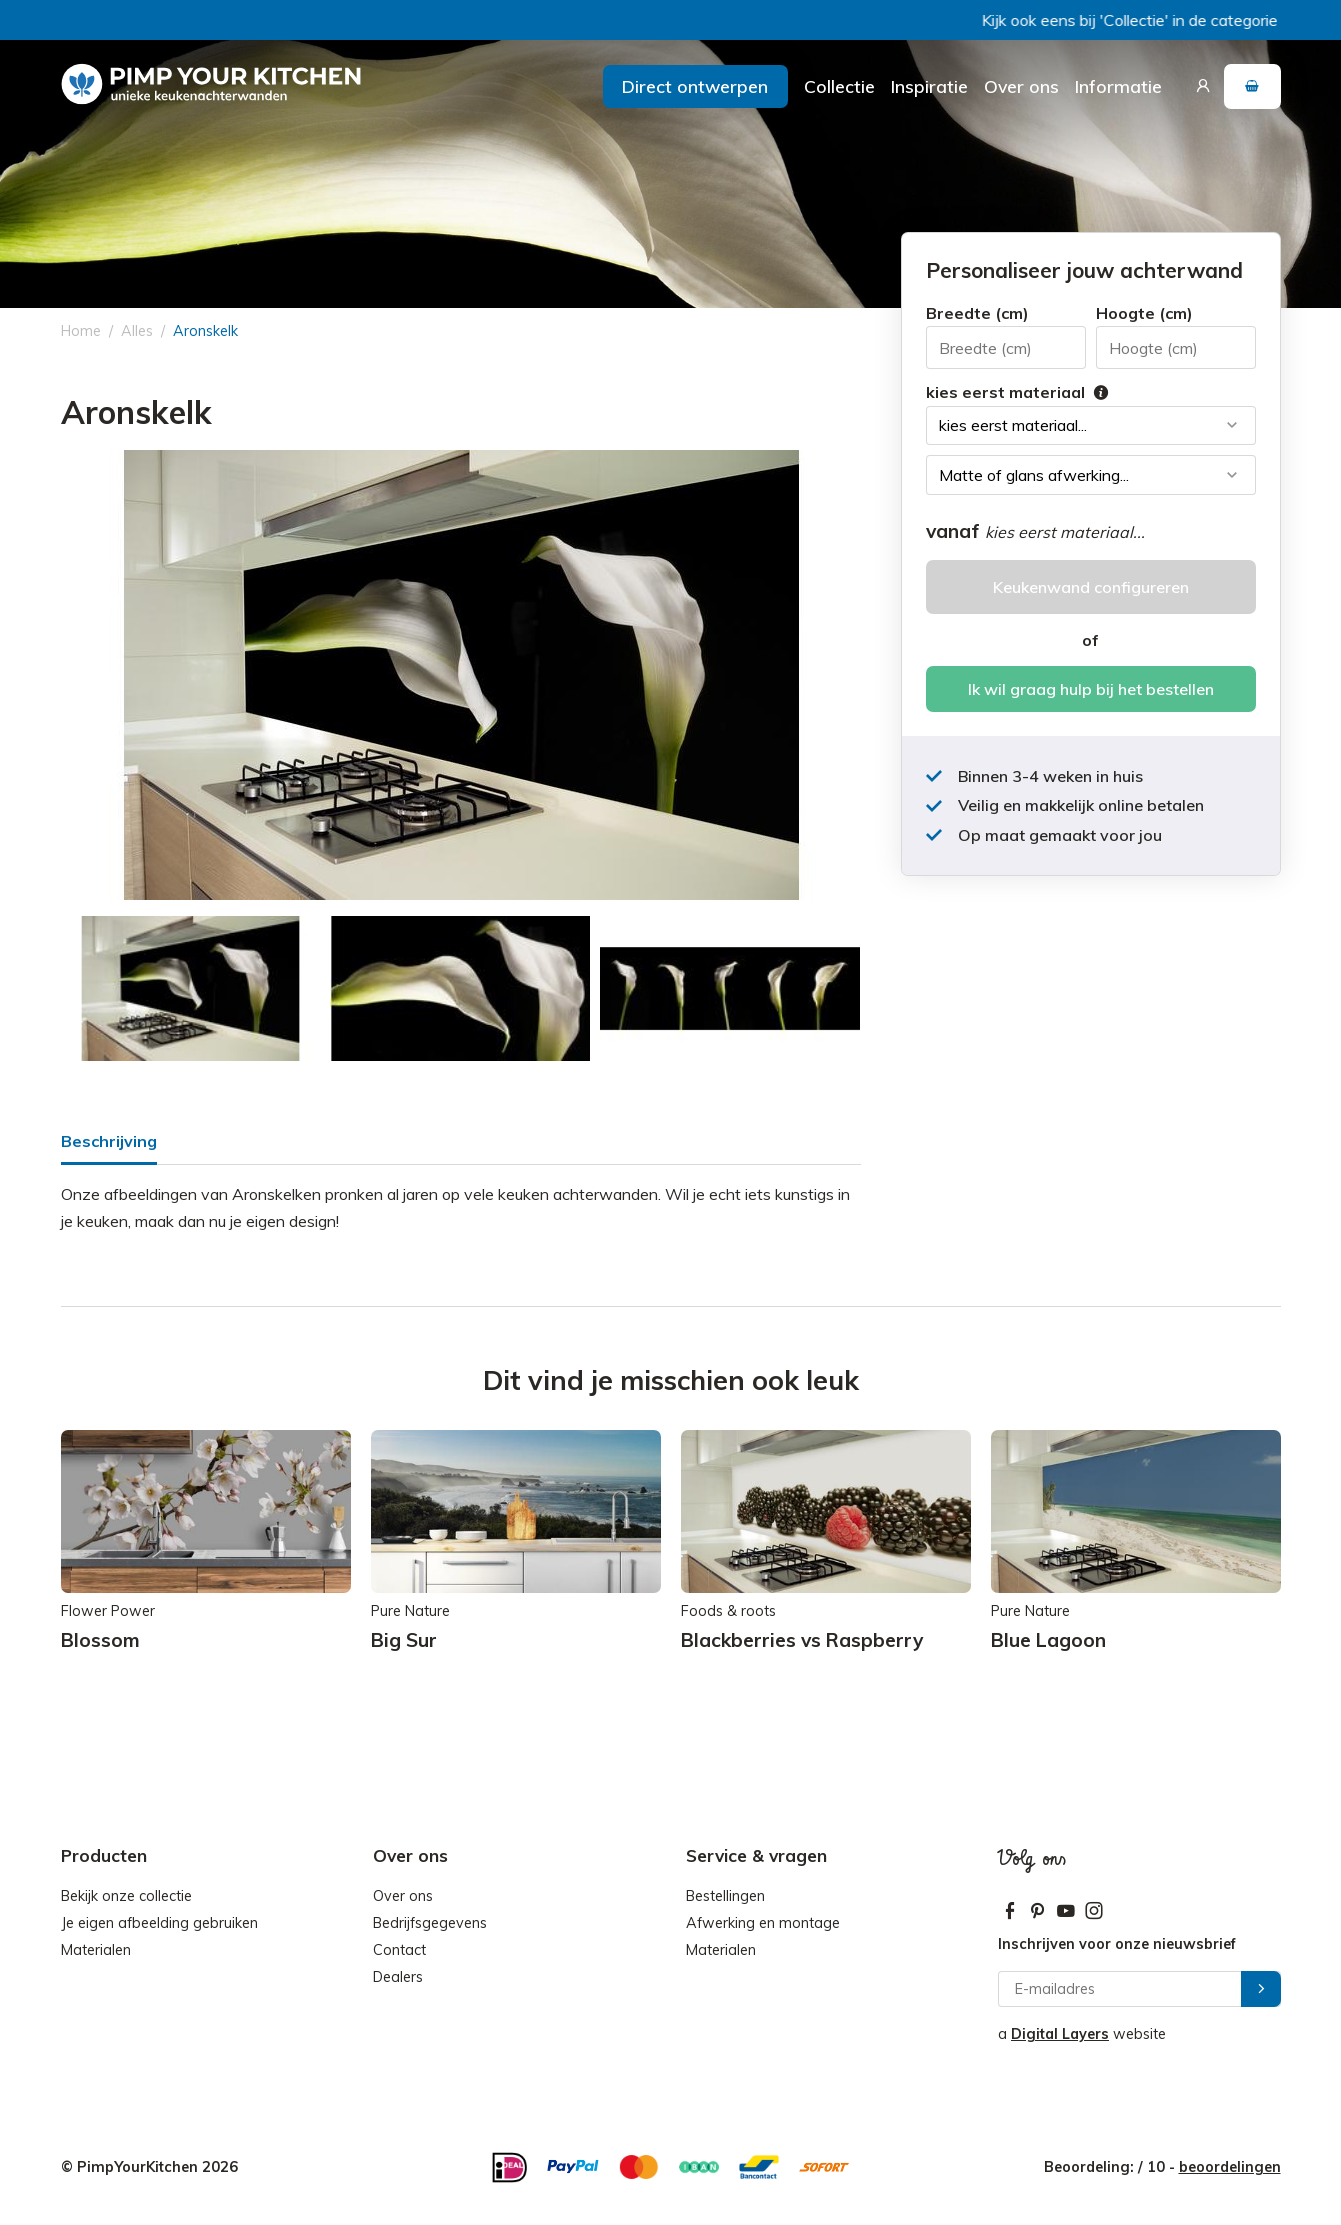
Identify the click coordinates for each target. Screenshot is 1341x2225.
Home (81, 331)
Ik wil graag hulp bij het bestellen (1091, 689)
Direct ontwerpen (695, 86)
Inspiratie (929, 86)
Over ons (1021, 86)
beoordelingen (1230, 2167)
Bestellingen (725, 1896)
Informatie (1118, 86)
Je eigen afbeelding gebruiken (159, 1923)
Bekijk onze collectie (126, 1896)
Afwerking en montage (763, 1923)
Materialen (96, 1950)
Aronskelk (205, 331)
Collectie (839, 86)
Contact (399, 1950)
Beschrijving (109, 1141)
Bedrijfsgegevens (430, 1923)
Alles (137, 331)
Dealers (398, 1977)
